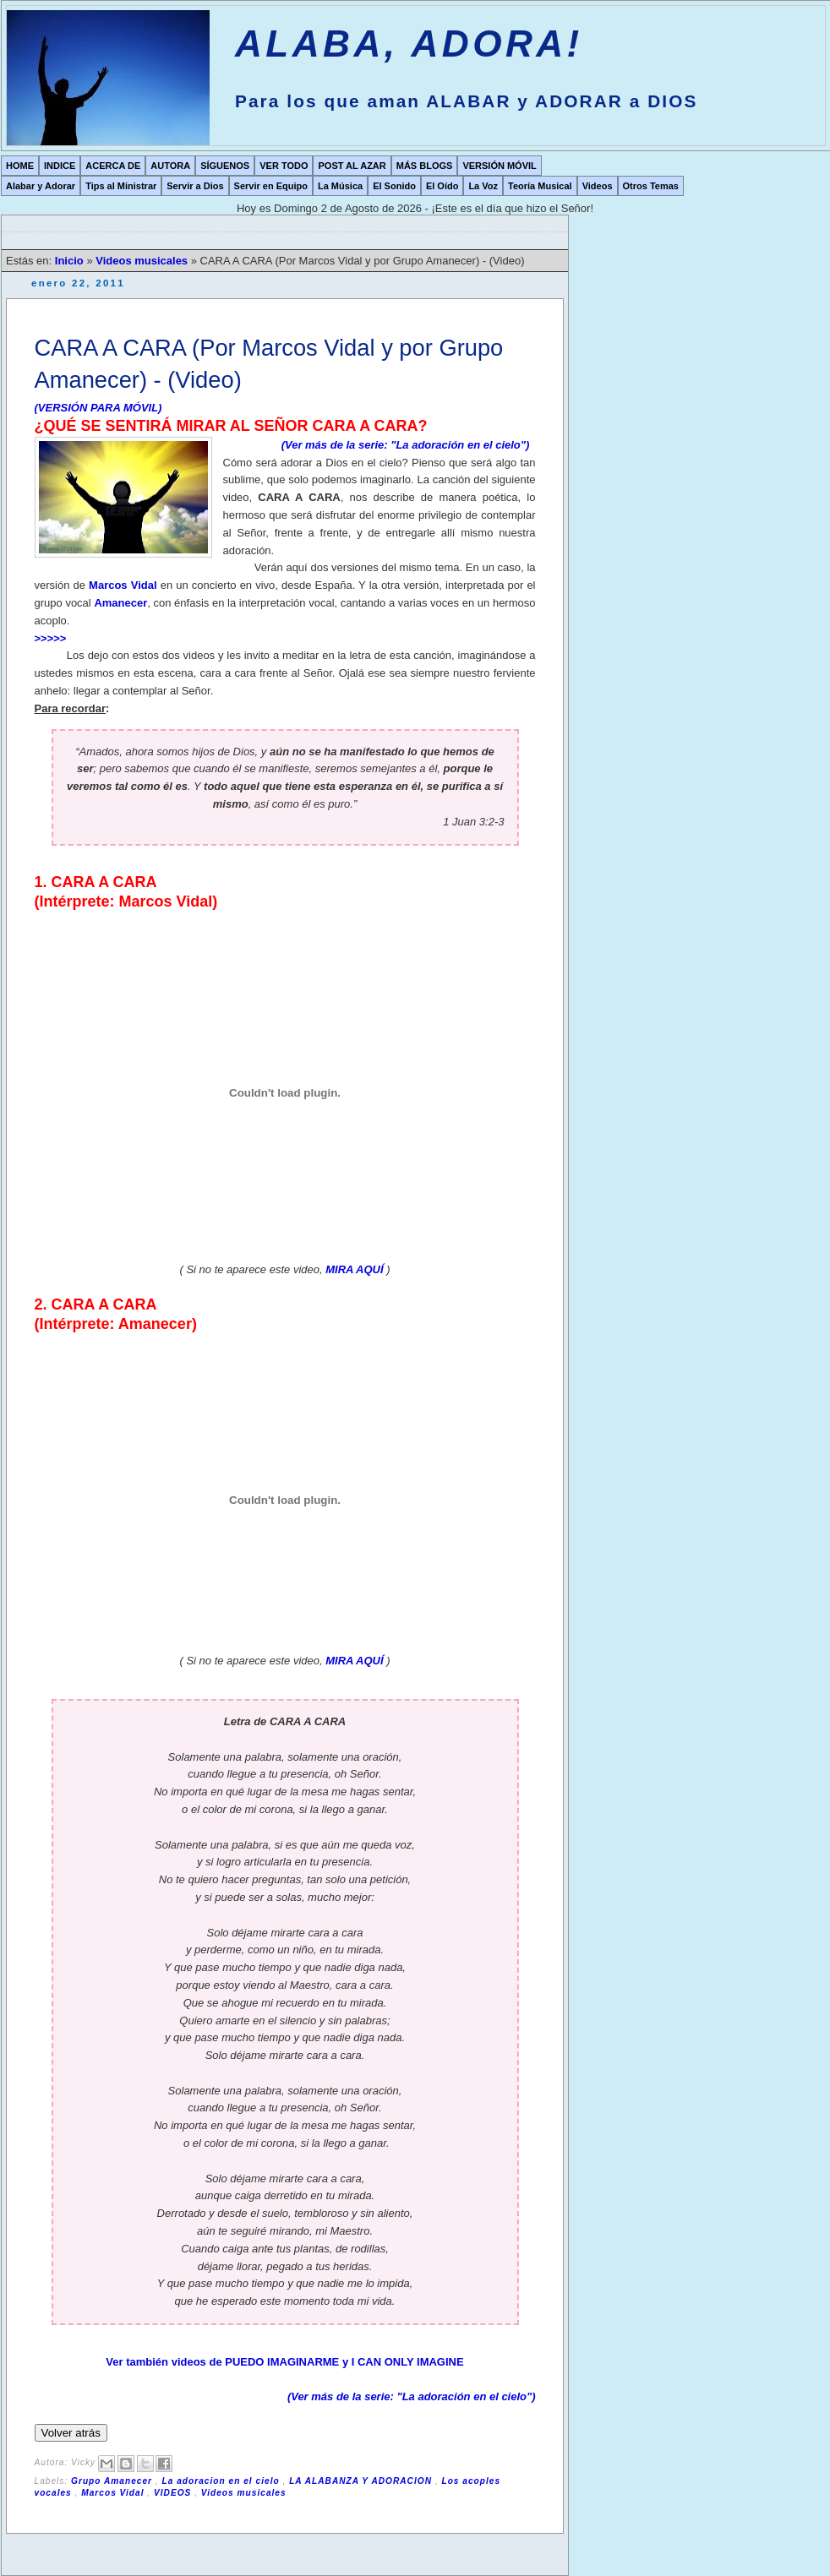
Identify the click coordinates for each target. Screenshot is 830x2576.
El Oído (442, 186)
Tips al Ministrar (120, 186)
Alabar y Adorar (40, 186)
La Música (340, 186)
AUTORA (170, 166)
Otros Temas (651, 186)
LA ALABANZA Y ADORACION (362, 2481)
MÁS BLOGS (424, 166)
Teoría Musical (540, 186)
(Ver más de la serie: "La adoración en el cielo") (405, 444)
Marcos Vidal (122, 585)
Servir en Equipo (271, 186)
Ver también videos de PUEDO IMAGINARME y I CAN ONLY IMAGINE (284, 2361)
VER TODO (283, 166)
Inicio (71, 260)
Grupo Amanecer (113, 2481)
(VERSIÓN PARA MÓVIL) (98, 407)
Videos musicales (143, 260)
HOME (20, 166)
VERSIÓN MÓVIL (499, 166)
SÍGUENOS (224, 166)
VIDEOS (174, 2492)
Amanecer (120, 602)
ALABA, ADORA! (409, 43)
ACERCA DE (112, 166)
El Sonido (394, 186)
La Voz (483, 186)
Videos (597, 186)
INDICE (59, 166)
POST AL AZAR (351, 166)
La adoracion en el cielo (222, 2481)
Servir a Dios (195, 186)
